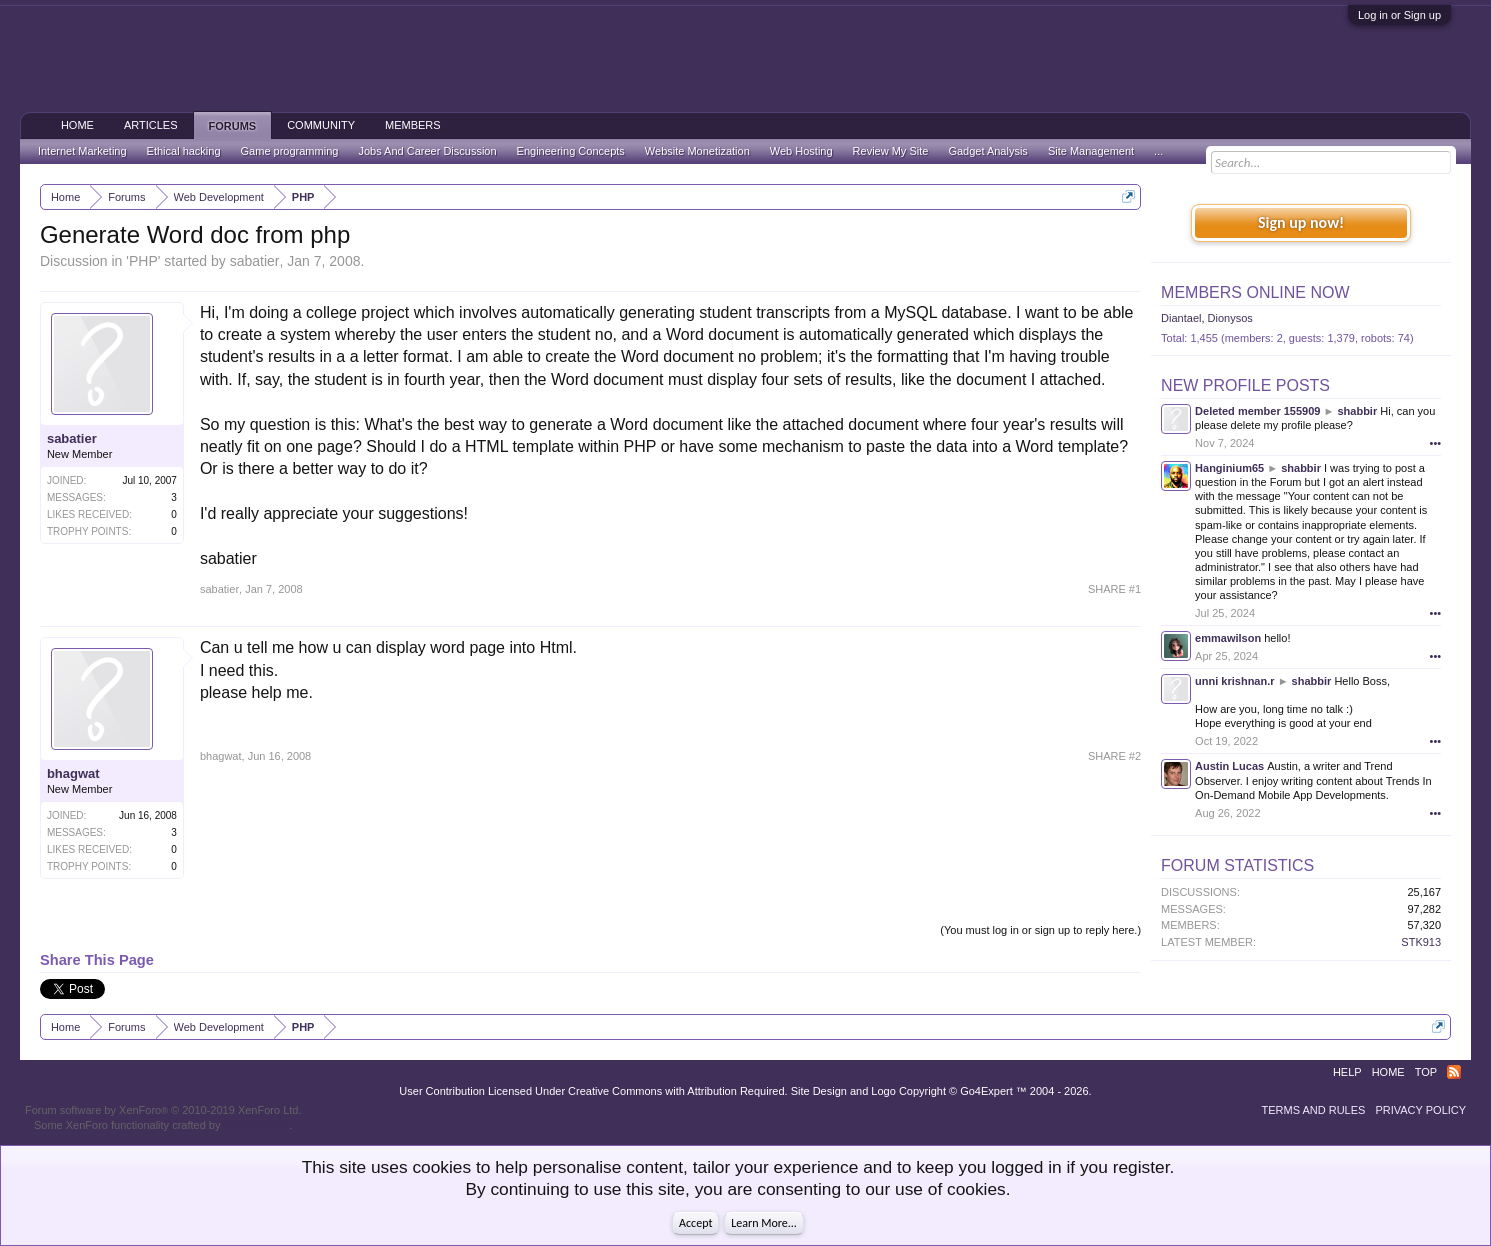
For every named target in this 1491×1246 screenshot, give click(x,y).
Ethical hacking (184, 151)
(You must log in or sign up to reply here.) (1040, 930)
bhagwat (73, 773)
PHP (143, 261)
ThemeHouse (256, 1125)
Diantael (1181, 318)
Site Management (1091, 151)
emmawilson (1228, 638)
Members (413, 125)
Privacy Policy (1420, 1110)
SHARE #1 (1114, 589)
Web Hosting (801, 151)
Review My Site (891, 151)
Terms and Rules (1313, 1110)
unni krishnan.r (1234, 681)
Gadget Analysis (988, 151)
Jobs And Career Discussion (427, 151)
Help (1347, 1072)
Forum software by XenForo (163, 1110)
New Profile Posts (1245, 385)
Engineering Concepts (571, 151)
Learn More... (764, 1223)
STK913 (1421, 942)
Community (321, 125)
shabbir (1357, 411)
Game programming (290, 151)
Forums (233, 126)
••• (1436, 443)
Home (77, 125)
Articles (151, 125)
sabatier (255, 261)
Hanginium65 (1229, 468)
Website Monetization (697, 151)
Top (1426, 1072)
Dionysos (1230, 318)
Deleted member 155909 (1257, 411)
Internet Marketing (82, 151)
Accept (695, 1223)
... (1158, 151)
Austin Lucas (1229, 766)
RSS (1454, 1072)
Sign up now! (1301, 222)
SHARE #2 (1114, 756)
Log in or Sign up (1399, 15)
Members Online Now (1255, 292)
